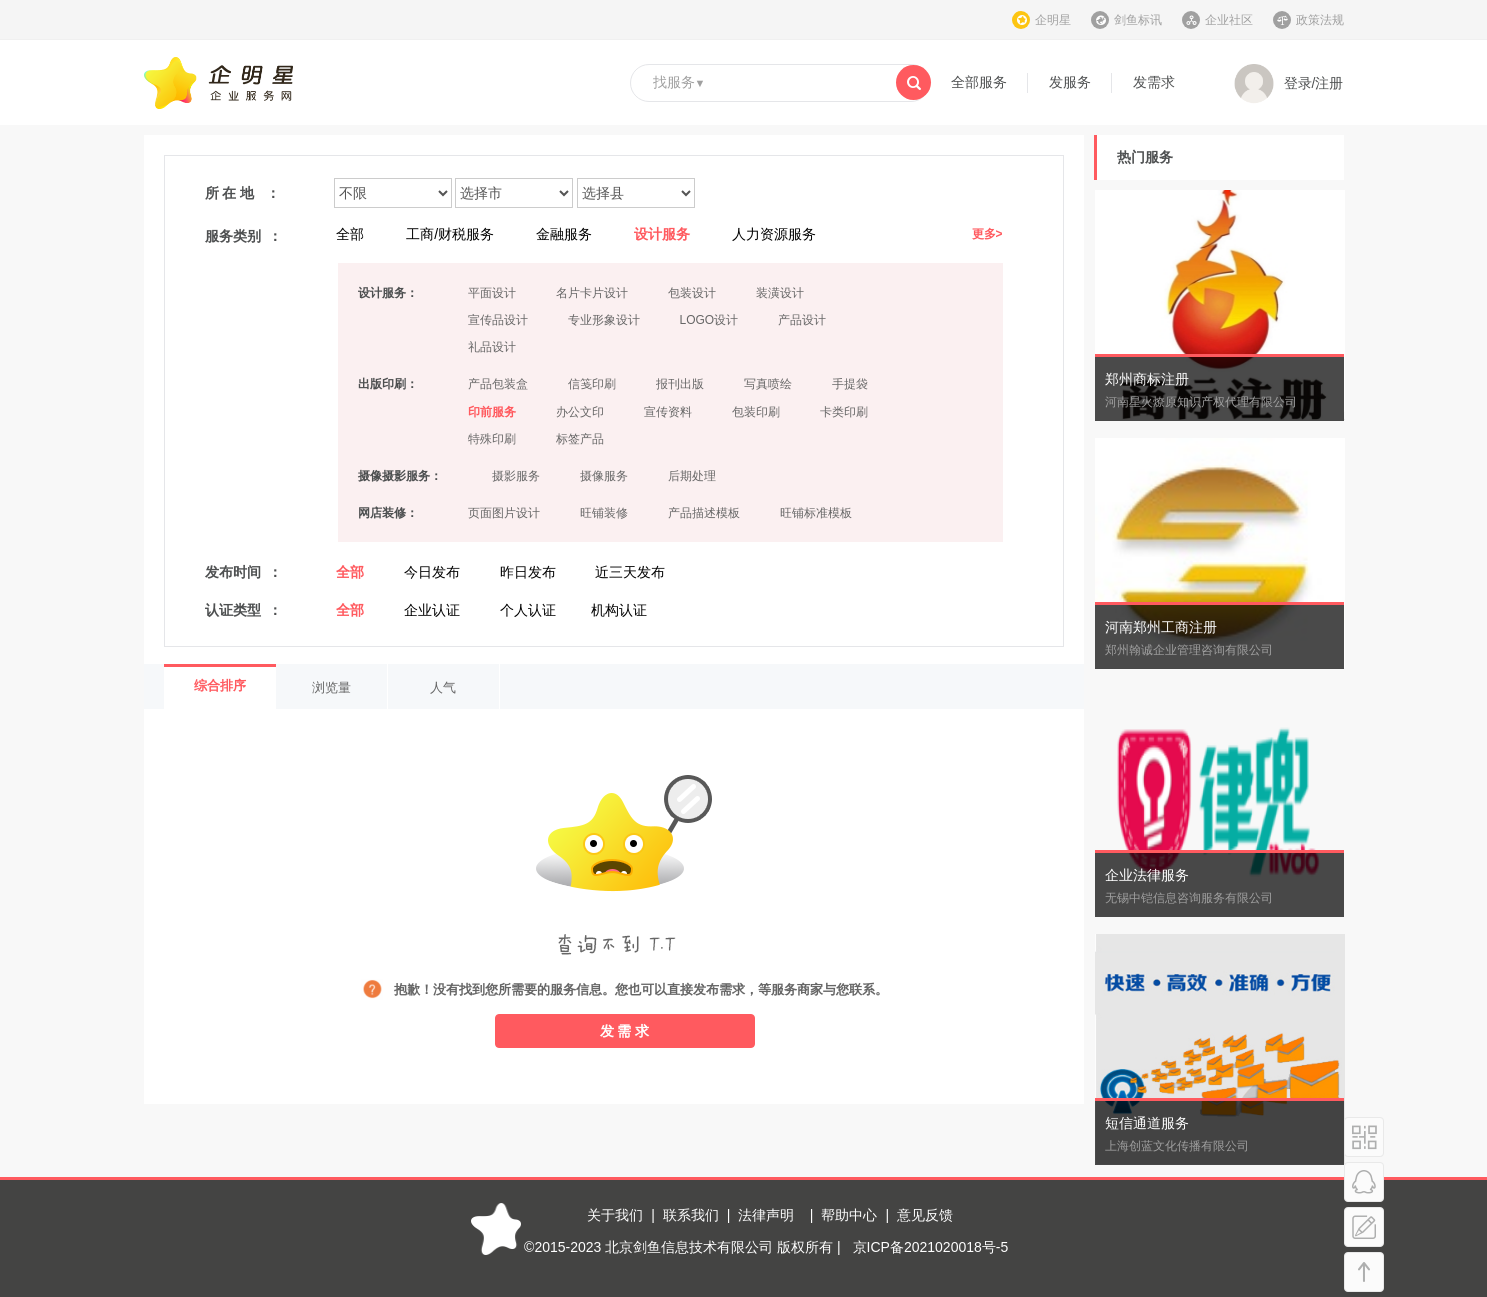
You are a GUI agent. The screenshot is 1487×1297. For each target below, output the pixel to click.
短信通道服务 (1147, 1123)
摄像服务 (604, 476)
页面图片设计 (504, 513)
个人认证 (528, 610)
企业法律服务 (1147, 875)
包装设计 (692, 293)
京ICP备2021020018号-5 (931, 1247)
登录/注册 (1289, 84)
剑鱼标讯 (1138, 20)
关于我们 (615, 1215)
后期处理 (692, 476)
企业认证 (432, 610)
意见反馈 (925, 1215)
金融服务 (564, 234)
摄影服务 (516, 476)
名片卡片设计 (592, 293)
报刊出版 (680, 384)
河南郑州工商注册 (1161, 627)
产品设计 (802, 320)
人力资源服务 (774, 234)
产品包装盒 (498, 384)
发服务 (1070, 82)
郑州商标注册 (1147, 379)
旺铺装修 (604, 513)
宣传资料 (668, 412)
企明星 (1053, 20)
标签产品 (580, 439)
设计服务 (662, 234)
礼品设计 (492, 347)
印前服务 (492, 412)
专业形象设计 (604, 320)
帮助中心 (849, 1215)
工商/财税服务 (450, 234)
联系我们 (691, 1215)
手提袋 (850, 384)
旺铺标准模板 (816, 513)
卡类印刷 (844, 412)
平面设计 (492, 293)
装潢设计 (780, 293)
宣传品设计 (498, 320)
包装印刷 (756, 412)
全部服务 (979, 82)
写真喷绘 (768, 384)
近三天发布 (630, 572)
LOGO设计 (709, 320)
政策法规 (1320, 20)
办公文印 (580, 412)
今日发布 (432, 572)
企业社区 (1229, 20)
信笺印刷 (592, 384)
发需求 (1154, 82)
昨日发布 (528, 572)
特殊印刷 (492, 439)
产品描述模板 (704, 513)
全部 (350, 234)
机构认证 (619, 610)
